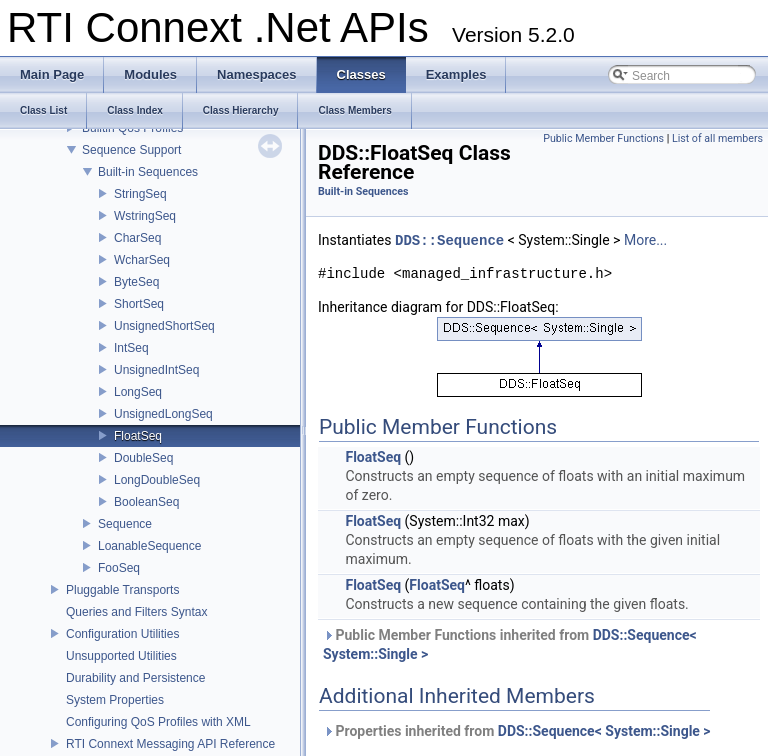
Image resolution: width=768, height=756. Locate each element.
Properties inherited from (517, 731)
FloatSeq (138, 436)
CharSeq (137, 238)
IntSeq (131, 348)
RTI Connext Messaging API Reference (170, 744)
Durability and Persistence (135, 678)
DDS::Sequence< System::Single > (604, 731)
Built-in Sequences (148, 172)
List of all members (717, 138)
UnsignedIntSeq (156, 370)
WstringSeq (145, 216)
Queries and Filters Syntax (136, 612)
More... (645, 241)
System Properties (115, 700)
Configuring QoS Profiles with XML (158, 722)
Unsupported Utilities (121, 656)
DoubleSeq (143, 458)
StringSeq (140, 194)
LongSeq (138, 392)
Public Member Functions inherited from (510, 644)
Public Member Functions (603, 138)
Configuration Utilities (122, 634)
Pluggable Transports (122, 590)
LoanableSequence (149, 546)
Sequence (125, 524)
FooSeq (119, 568)
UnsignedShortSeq (164, 326)
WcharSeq (142, 260)
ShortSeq (139, 304)
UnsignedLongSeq (163, 414)
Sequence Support (131, 150)
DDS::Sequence (449, 240)
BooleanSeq (146, 502)
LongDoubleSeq (157, 480)
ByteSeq (136, 282)
